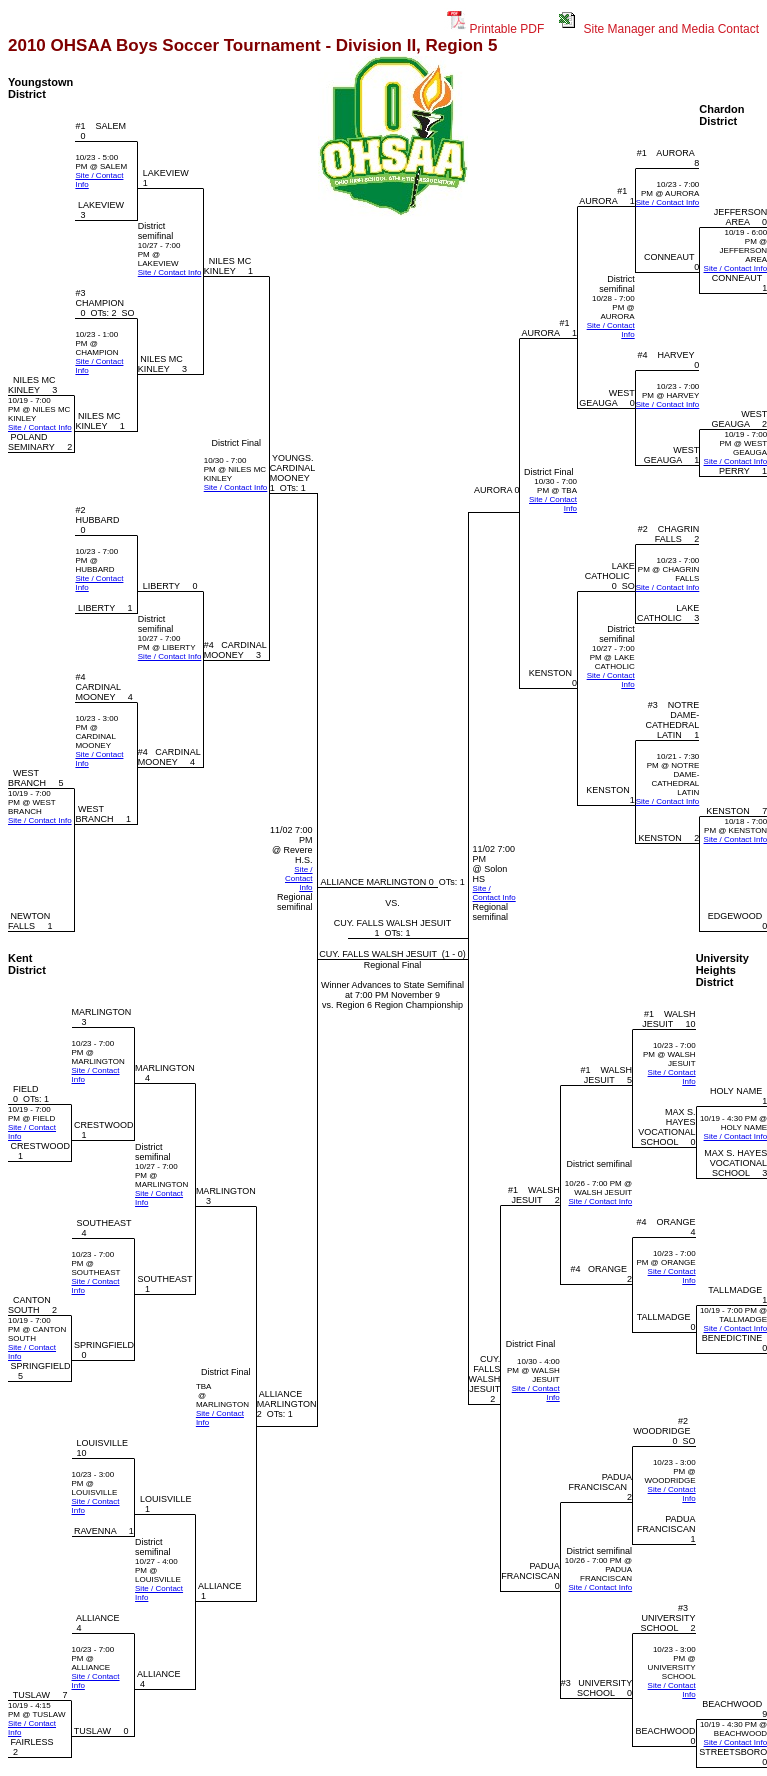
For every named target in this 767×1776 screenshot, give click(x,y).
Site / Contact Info (170, 272)
